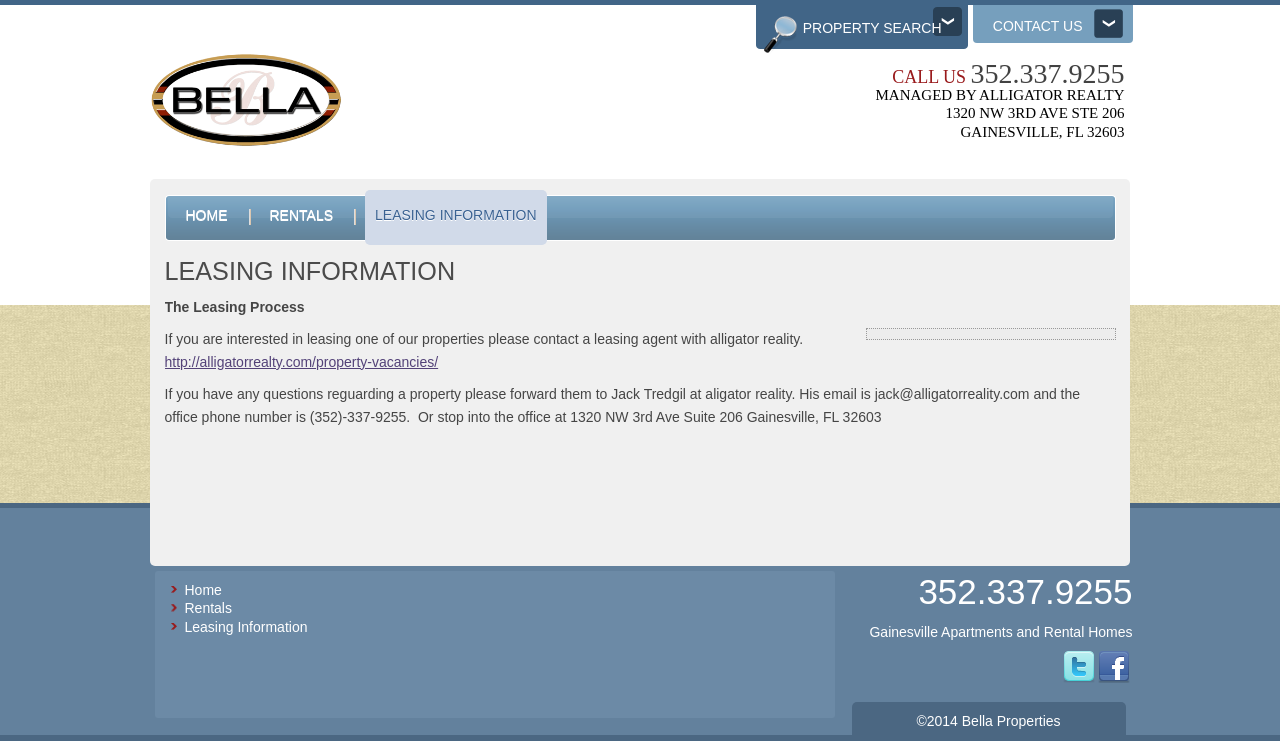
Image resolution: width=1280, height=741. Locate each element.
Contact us (1038, 26)
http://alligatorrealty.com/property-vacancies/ (302, 362)
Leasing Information (246, 627)
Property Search (872, 28)
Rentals (208, 608)
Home (203, 590)
